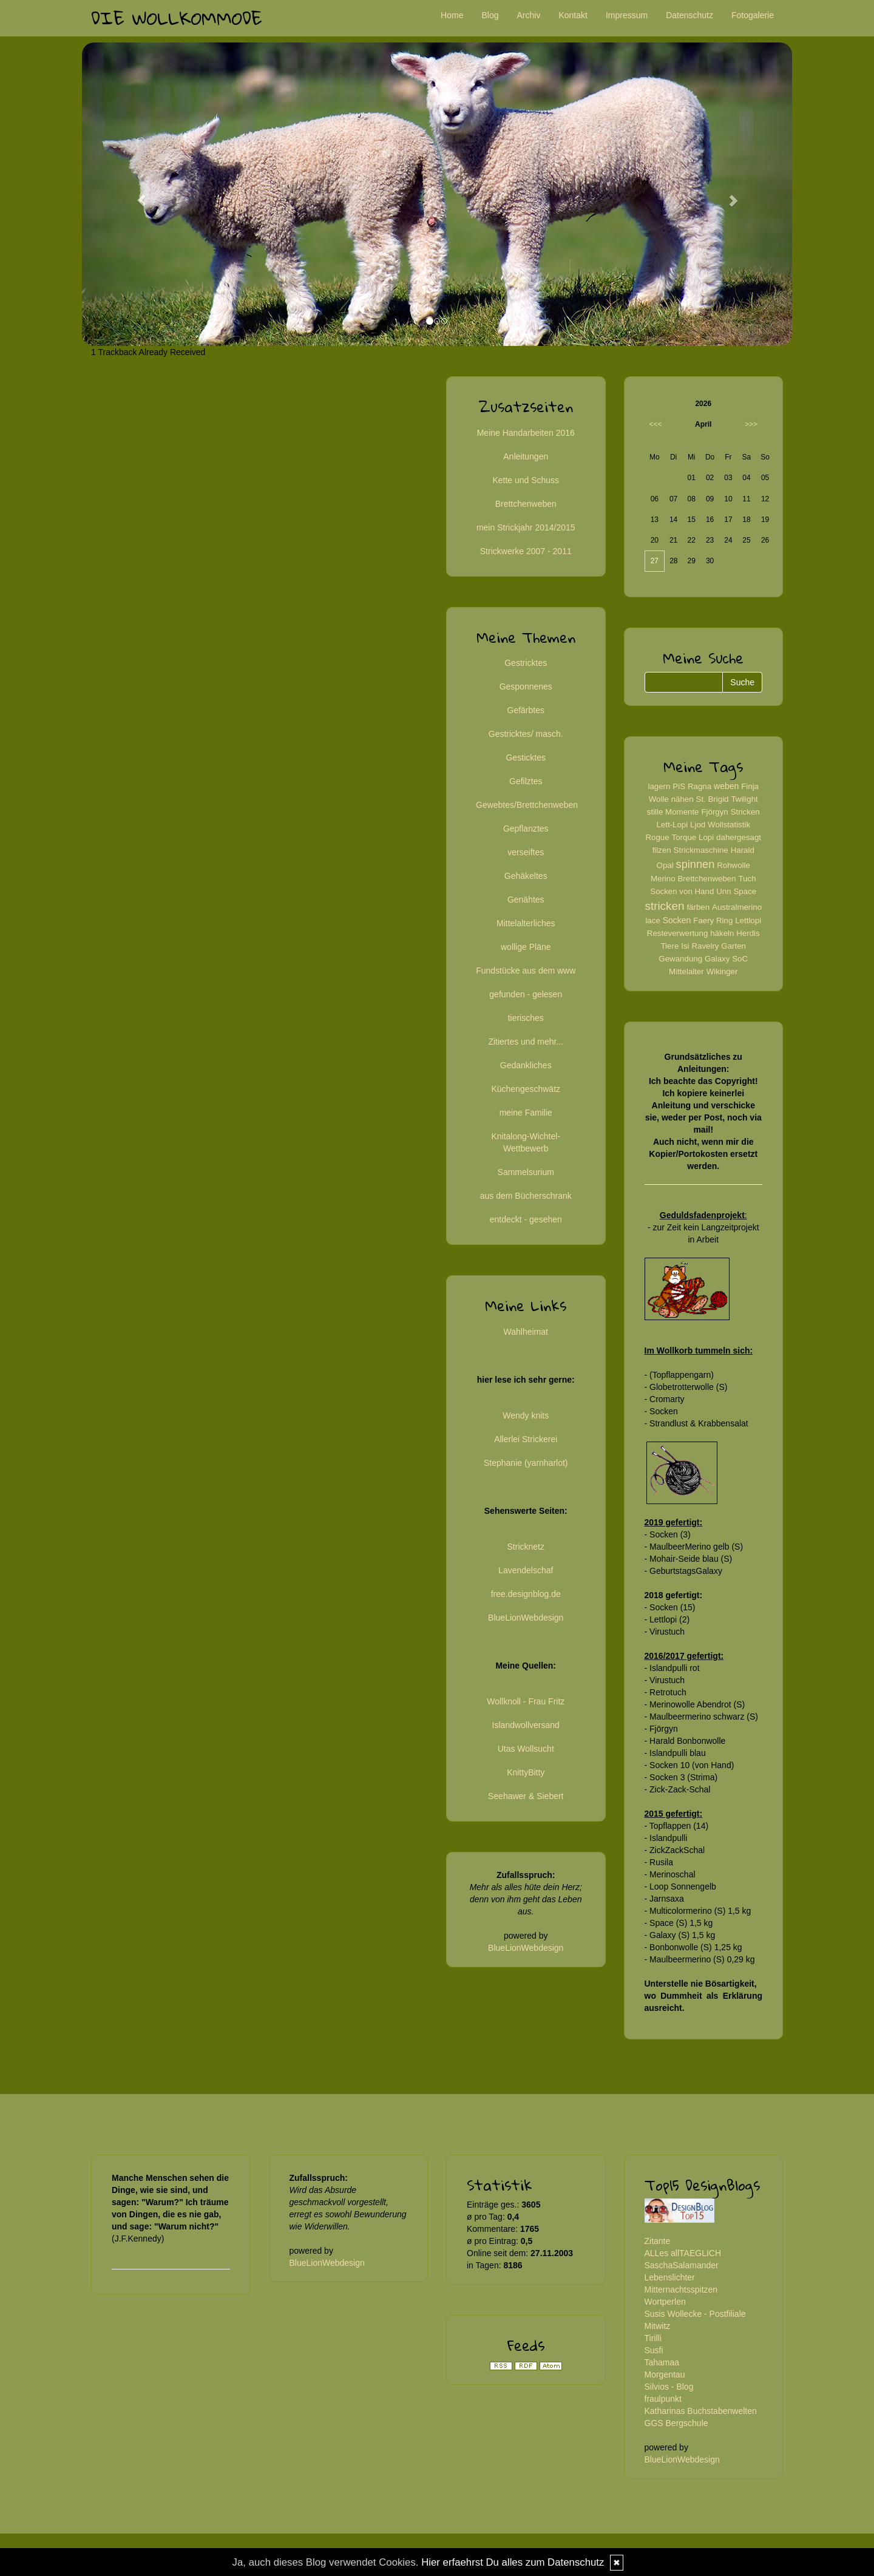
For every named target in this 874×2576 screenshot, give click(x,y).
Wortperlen (665, 2302)
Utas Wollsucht (526, 1749)
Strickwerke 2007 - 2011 (526, 551)
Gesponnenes (526, 686)
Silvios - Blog (669, 2386)
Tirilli (653, 2338)
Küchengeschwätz (525, 1089)
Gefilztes (525, 781)
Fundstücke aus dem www (525, 970)
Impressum (627, 15)
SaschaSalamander (682, 2265)
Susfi (654, 2350)
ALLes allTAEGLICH (683, 2253)
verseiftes (525, 852)
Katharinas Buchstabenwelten (701, 2411)
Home (452, 15)
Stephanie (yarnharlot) (526, 1463)
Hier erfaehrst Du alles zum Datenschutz (512, 2562)
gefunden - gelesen (525, 994)
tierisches (526, 1018)
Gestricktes (525, 663)
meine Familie (526, 1112)
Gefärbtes (525, 710)
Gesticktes (526, 757)
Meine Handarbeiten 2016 (526, 433)
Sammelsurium (526, 1172)
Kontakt (572, 15)
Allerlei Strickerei (525, 1439)
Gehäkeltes (525, 876)
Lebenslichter (670, 2277)
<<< (655, 424)
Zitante (658, 2241)
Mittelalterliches (525, 923)
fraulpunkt (663, 2399)
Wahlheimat (526, 1332)
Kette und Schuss (525, 480)
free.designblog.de (526, 1594)
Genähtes (525, 899)
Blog (489, 15)
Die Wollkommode (176, 18)
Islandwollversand (526, 1725)
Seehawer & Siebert (526, 1796)
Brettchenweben (526, 504)
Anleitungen (525, 456)
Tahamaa (662, 2362)
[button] (135, 194)
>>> (751, 424)
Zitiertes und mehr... (525, 1041)
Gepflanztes (526, 828)
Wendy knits (526, 1415)
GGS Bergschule (676, 2423)
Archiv (529, 15)
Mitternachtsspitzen (681, 2289)
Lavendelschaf (525, 1570)
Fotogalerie (752, 15)
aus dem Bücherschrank (526, 1196)
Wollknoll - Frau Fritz (525, 1701)
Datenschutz (689, 15)
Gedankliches (526, 1065)
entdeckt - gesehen (526, 1219)
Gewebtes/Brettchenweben (527, 805)
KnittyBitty (525, 1772)
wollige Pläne (526, 947)
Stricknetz (525, 1546)
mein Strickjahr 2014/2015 (525, 527)
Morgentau (665, 2374)
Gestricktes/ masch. (526, 734)
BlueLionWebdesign (525, 1617)
